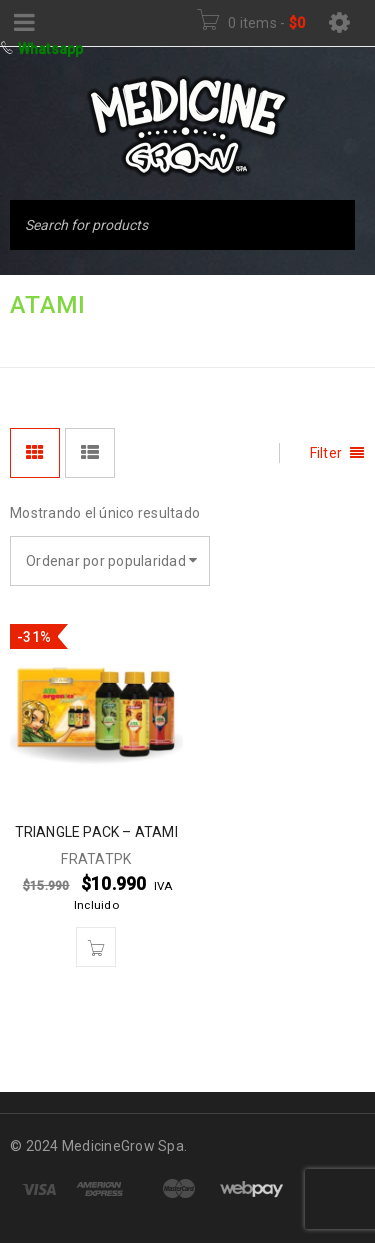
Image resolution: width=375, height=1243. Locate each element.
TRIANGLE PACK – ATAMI (96, 832)
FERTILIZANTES (144, 337)
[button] (96, 947)
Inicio (32, 337)
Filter (326, 453)
